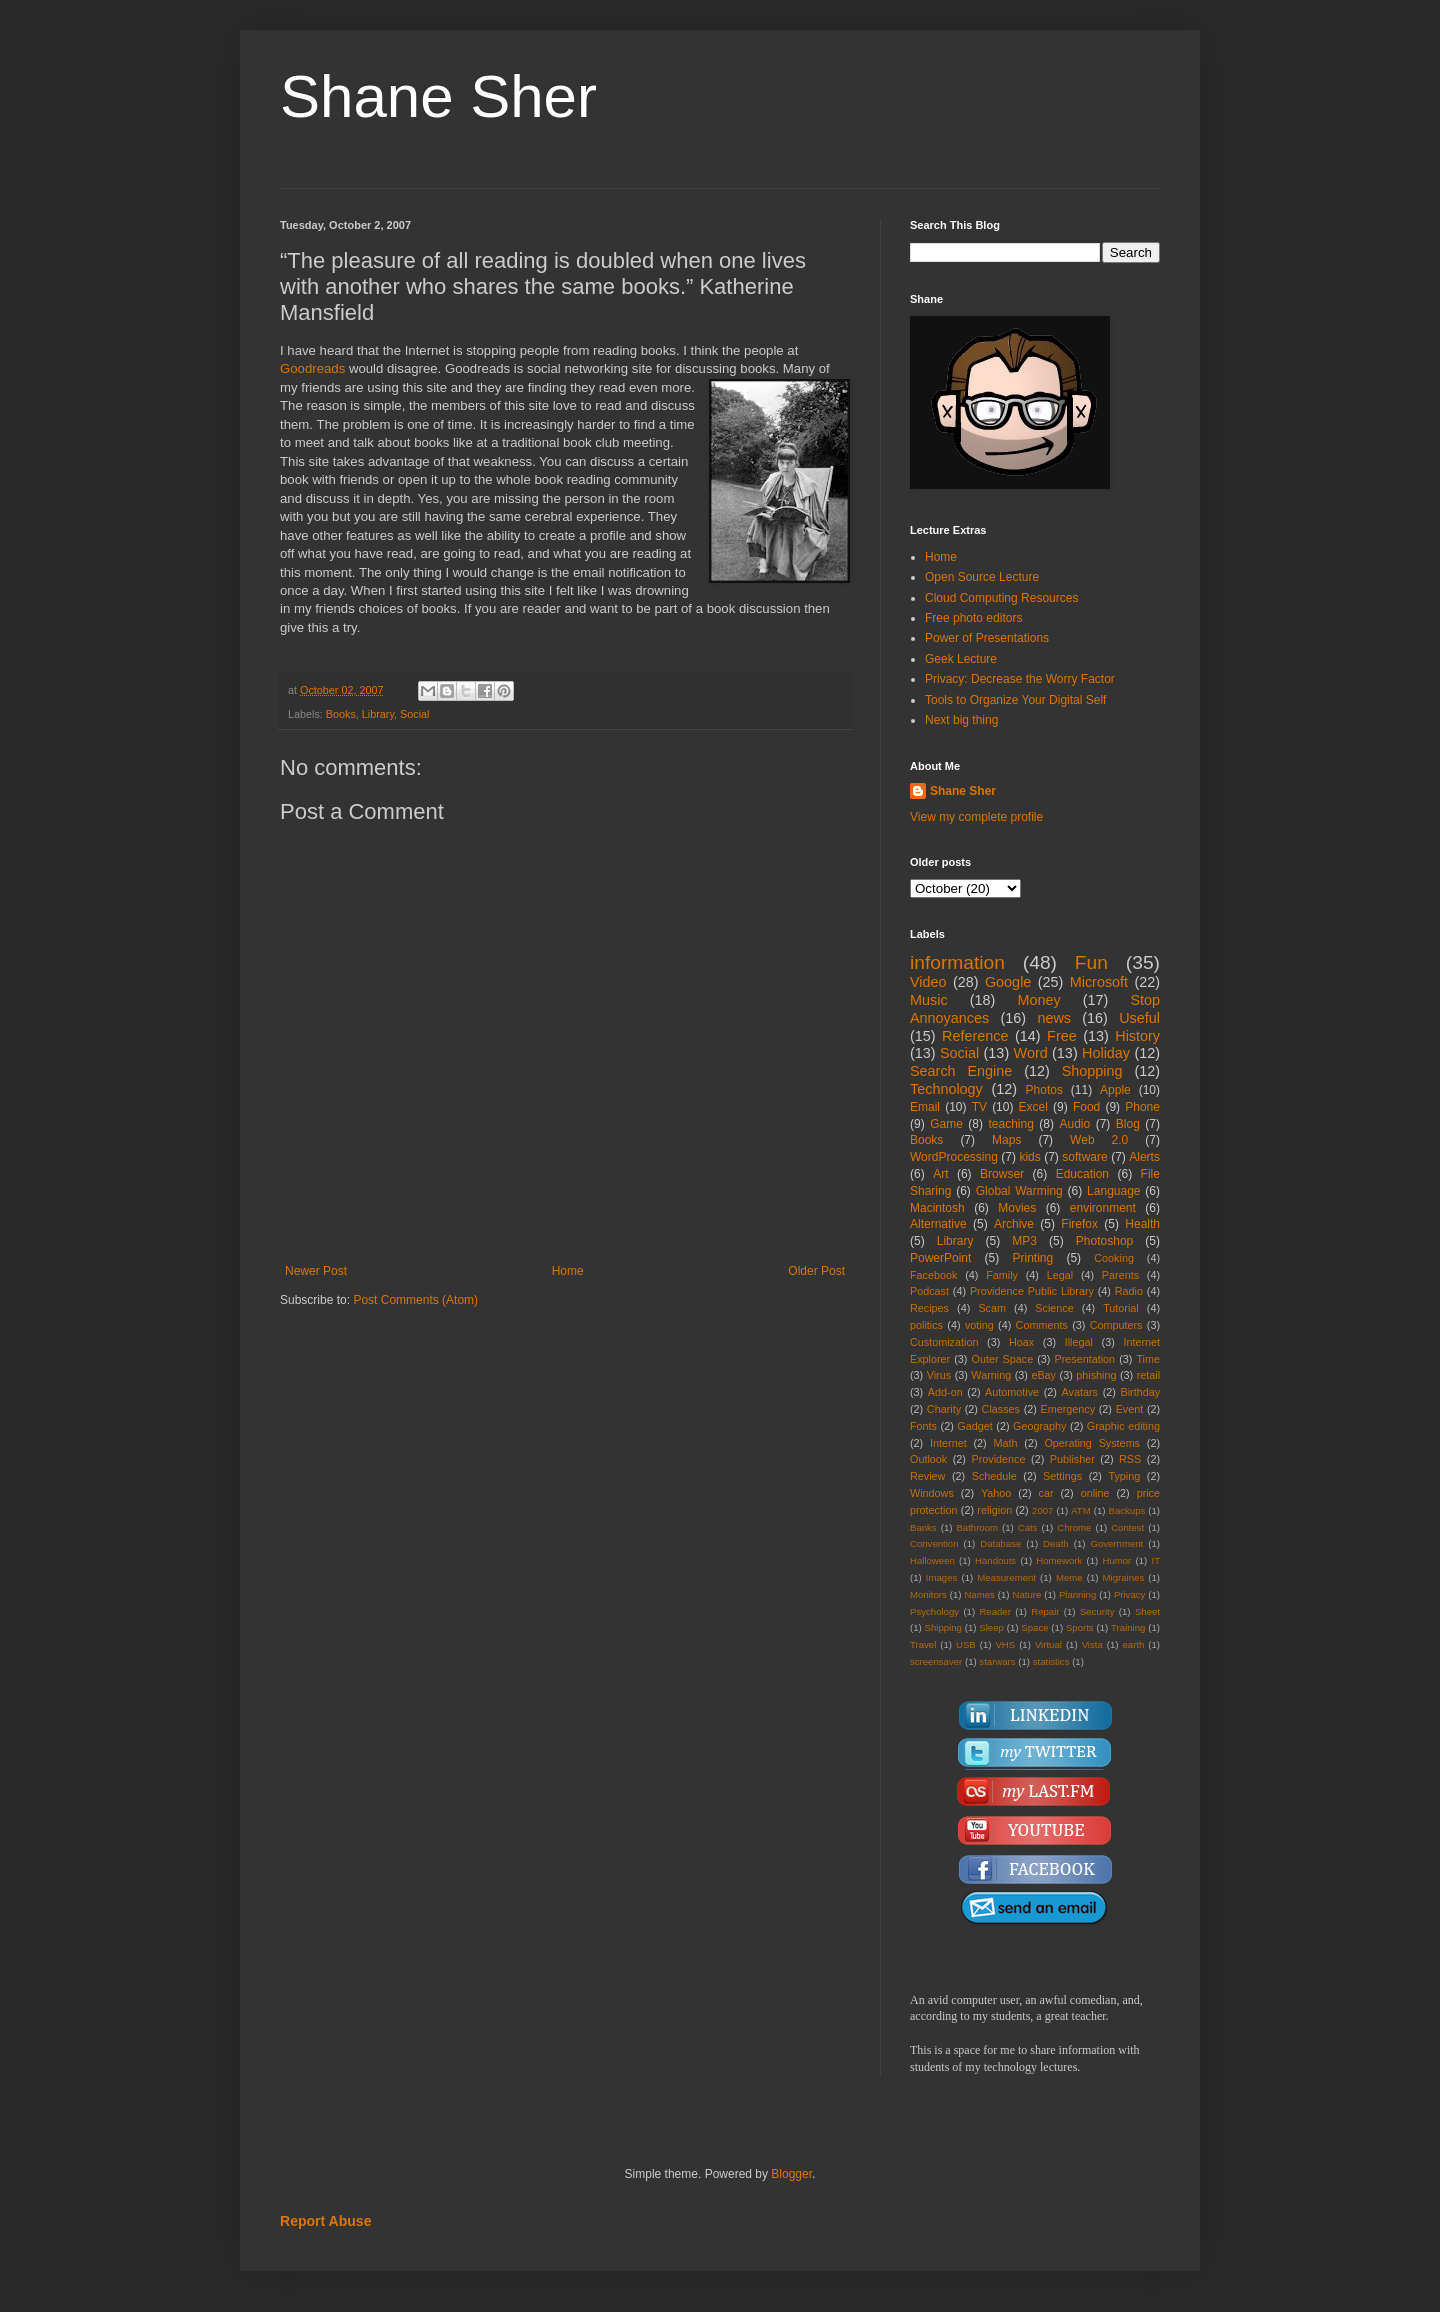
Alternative (938, 1224)
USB (966, 1644)
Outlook (928, 1459)
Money (1038, 1000)
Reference (975, 1036)
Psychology (934, 1611)
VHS (1005, 1644)
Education (1082, 1174)
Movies (1017, 1208)
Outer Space (1003, 1359)
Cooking (1114, 1258)
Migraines (1124, 1577)
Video (928, 982)
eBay (1043, 1375)
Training (1128, 1627)
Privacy (1129, 1594)
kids (1029, 1157)
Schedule (994, 1476)
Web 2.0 (1099, 1140)
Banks (923, 1527)
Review (927, 1476)
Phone (1142, 1107)
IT (1155, 1560)
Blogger (791, 2174)
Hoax (1021, 1342)
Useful (1139, 1018)
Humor (1116, 1560)
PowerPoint (940, 1258)
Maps (1006, 1140)
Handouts (995, 1560)
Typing (1124, 1476)
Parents (1120, 1275)
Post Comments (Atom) (415, 1300)
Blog (1128, 1124)
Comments (1042, 1325)
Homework (1059, 1560)
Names (979, 1594)
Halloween (932, 1560)
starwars (997, 1661)
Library (378, 714)
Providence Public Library (1032, 1291)
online (1095, 1493)
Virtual (1048, 1644)
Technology (946, 1089)
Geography (1039, 1426)
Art (940, 1174)
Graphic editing (1123, 1426)
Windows (932, 1493)
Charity (944, 1409)
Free (1062, 1036)
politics (926, 1325)
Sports (1080, 1627)
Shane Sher (438, 96)
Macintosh (937, 1208)
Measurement (1006, 1577)
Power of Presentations (987, 638)
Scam (992, 1308)
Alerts (1144, 1157)
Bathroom (977, 1527)
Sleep (991, 1627)
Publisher (1072, 1459)
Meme (1069, 1577)
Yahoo (996, 1493)
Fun (1091, 962)
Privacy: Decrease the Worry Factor (1020, 679)
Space (1034, 1627)
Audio (1075, 1124)
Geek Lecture (961, 659)
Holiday (1106, 1053)
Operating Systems (1092, 1443)
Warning (991, 1375)
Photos (1044, 1090)
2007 (1042, 1510)
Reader (994, 1611)
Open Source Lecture (982, 577)
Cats (1028, 1527)
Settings (1062, 1476)
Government (1116, 1543)
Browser (1002, 1174)
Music (929, 1000)
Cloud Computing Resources (1001, 598)
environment (1103, 1208)
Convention (934, 1543)
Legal (1060, 1275)
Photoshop (1104, 1241)
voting (979, 1325)
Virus (939, 1375)
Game (946, 1124)
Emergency (1068, 1409)
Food (1086, 1107)
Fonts (923, 1426)
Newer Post (316, 1271)
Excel (1033, 1107)
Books (341, 714)
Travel (923, 1644)
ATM (1081, 1510)
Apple (1115, 1090)
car (1046, 1493)
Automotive (1012, 1392)
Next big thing (961, 720)
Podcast (929, 1291)
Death (1056, 1543)
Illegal (1079, 1342)
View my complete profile (976, 817)
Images (941, 1577)
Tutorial (1121, 1308)
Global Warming (1019, 1191)
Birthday (1140, 1392)
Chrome (1074, 1527)
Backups (1127, 1510)
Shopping (1092, 1071)
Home (568, 1271)
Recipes (929, 1308)
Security (1097, 1611)
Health (1142, 1224)
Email (925, 1107)
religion (994, 1510)
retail (1148, 1375)
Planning (1077, 1594)
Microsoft (1099, 982)
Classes (1001, 1409)
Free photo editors (973, 618)
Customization (944, 1342)
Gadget (974, 1426)
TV (979, 1107)
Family (1002, 1275)
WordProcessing (954, 1157)
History (1137, 1036)
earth (1133, 1644)
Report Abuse (325, 2221)
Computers (1116, 1325)
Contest (1127, 1527)
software (1084, 1157)
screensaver (936, 1661)
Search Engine (961, 1071)
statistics (1051, 1661)
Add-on (945, 1392)
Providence (998, 1459)
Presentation (1084, 1359)
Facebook (933, 1275)
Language (1113, 1191)
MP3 (1024, 1241)
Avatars (1080, 1392)
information (957, 962)
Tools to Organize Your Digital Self (1015, 700)
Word (1031, 1053)
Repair (1045, 1611)
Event (1130, 1409)
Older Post (816, 1271)
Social (414, 714)
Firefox (1079, 1224)
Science (1054, 1308)
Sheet (1147, 1611)
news (1054, 1018)
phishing (1096, 1375)
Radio (1129, 1291)
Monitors (928, 1594)
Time (1148, 1359)
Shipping (943, 1627)
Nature (1026, 1594)
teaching (1010, 1124)
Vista (1092, 1644)
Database (1000, 1543)
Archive (1014, 1224)
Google (1008, 982)
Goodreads (312, 368)
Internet (948, 1443)
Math (1006, 1443)
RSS (1130, 1459)
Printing (1032, 1258)
